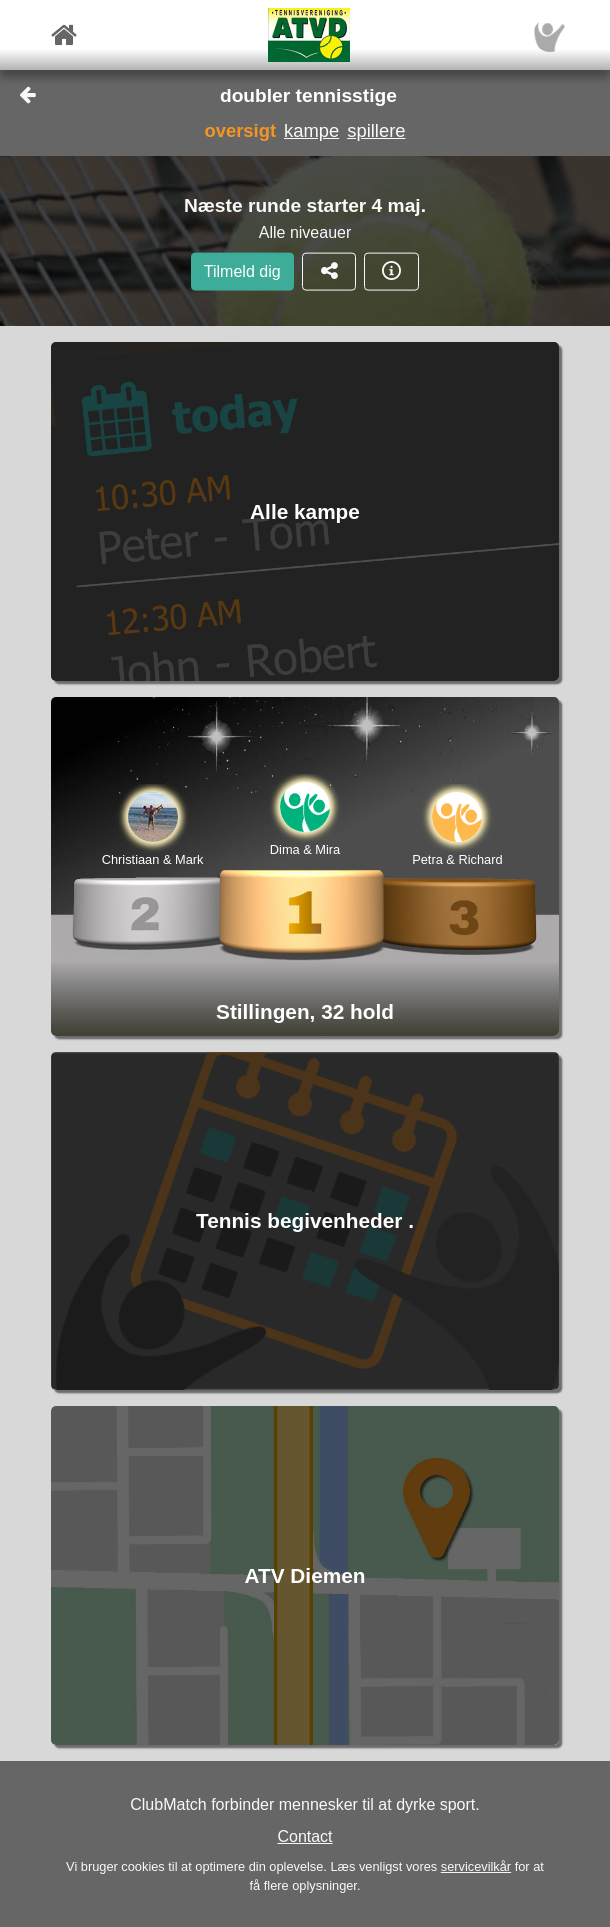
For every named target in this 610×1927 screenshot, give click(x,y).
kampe (311, 130)
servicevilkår (476, 1866)
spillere (376, 130)
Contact (304, 1836)
